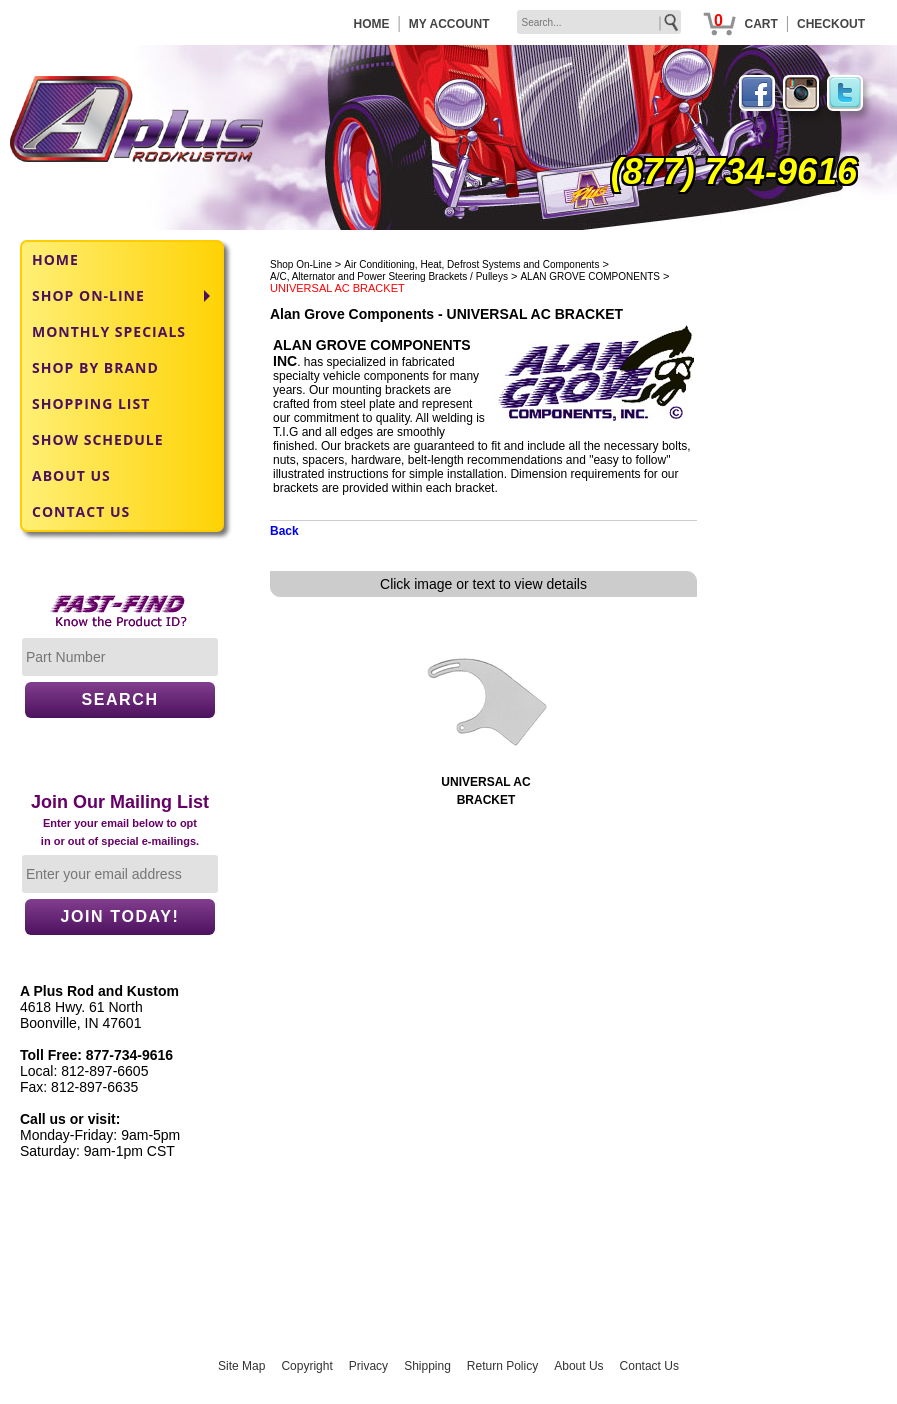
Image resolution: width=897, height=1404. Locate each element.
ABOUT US (71, 475)
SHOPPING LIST (91, 403)
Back (284, 531)
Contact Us (649, 1366)
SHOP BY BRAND (95, 367)
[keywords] (599, 22)
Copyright (306, 1366)
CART (760, 24)
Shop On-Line (301, 264)
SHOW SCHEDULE (98, 439)
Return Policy (502, 1366)
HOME (372, 24)
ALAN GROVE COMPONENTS (589, 276)
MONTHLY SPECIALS (109, 331)
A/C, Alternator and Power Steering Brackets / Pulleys (389, 276)
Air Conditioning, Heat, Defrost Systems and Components (471, 264)
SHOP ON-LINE (88, 295)
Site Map (241, 1366)
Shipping (427, 1366)
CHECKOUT (831, 24)
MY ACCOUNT (449, 24)
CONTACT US (81, 511)
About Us (578, 1366)
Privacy (368, 1366)
